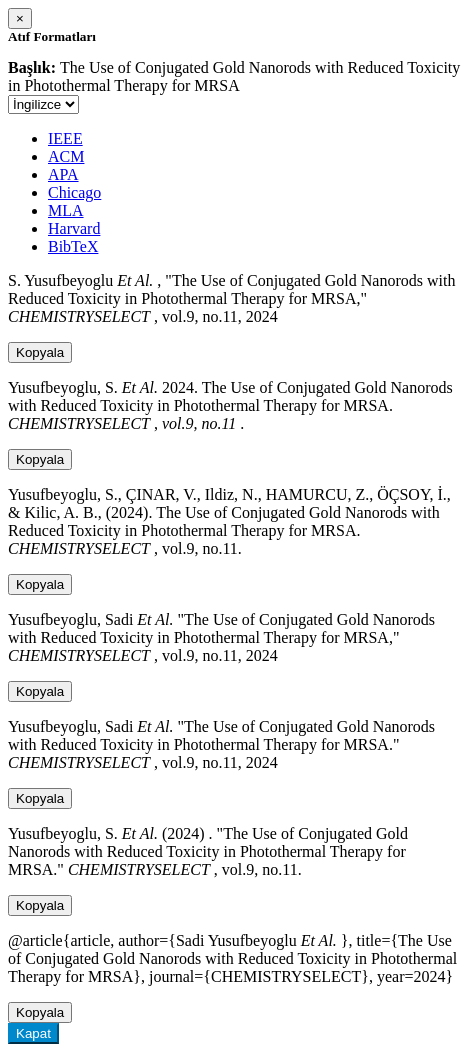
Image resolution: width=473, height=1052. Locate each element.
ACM (66, 156)
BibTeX (73, 246)
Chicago (74, 192)
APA (63, 174)
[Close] (20, 18)
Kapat (33, 1033)
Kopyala (40, 352)
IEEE (65, 138)
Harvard (74, 228)
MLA (66, 210)
